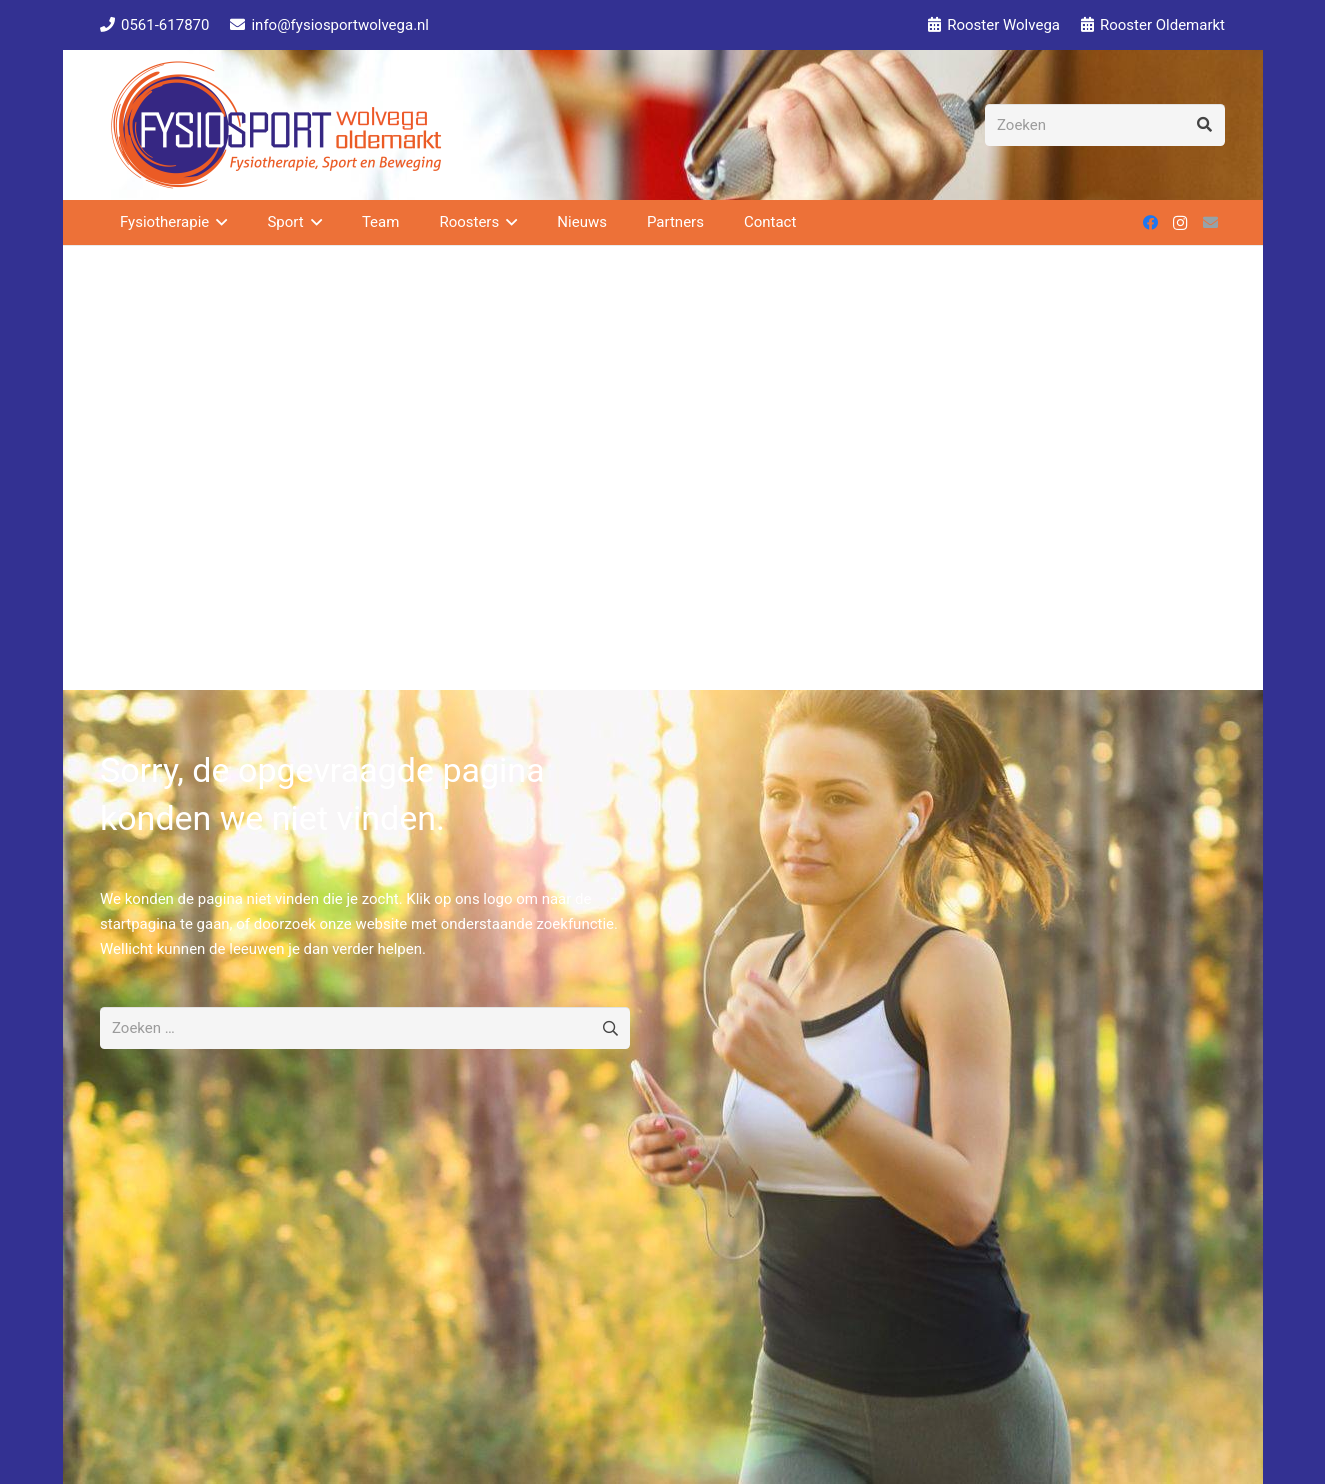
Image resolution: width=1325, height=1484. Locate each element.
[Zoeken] (1105, 125)
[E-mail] (1210, 223)
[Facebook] (1150, 223)
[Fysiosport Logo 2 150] (276, 125)
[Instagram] (1180, 223)
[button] (218, 222)
